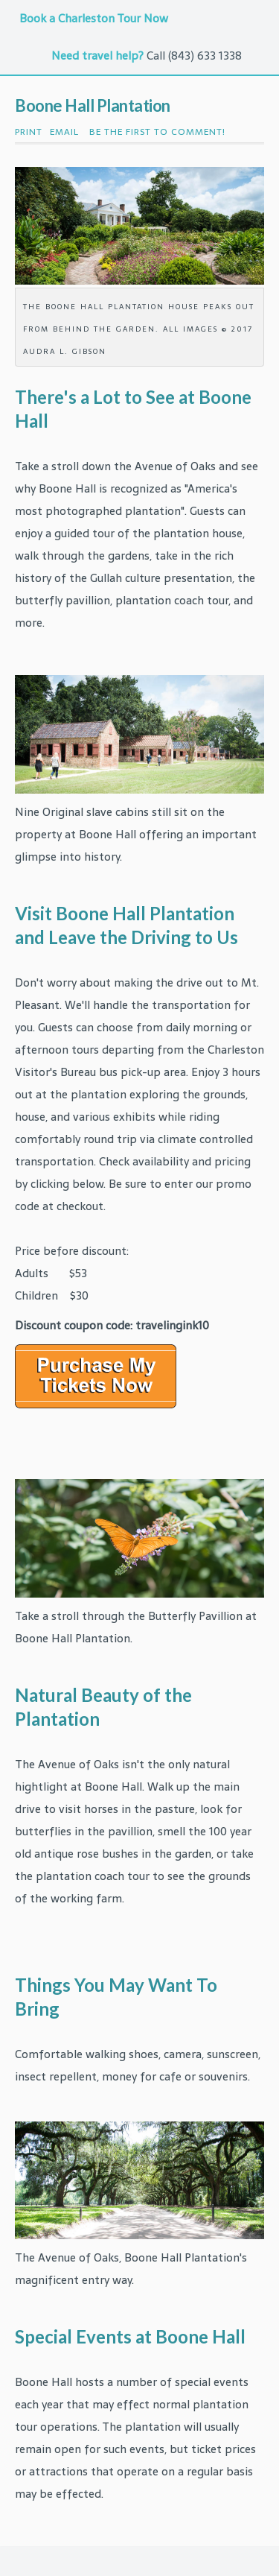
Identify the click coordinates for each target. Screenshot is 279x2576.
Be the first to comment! (155, 131)
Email (64, 131)
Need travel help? (97, 55)
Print (28, 131)
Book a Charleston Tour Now (95, 18)
